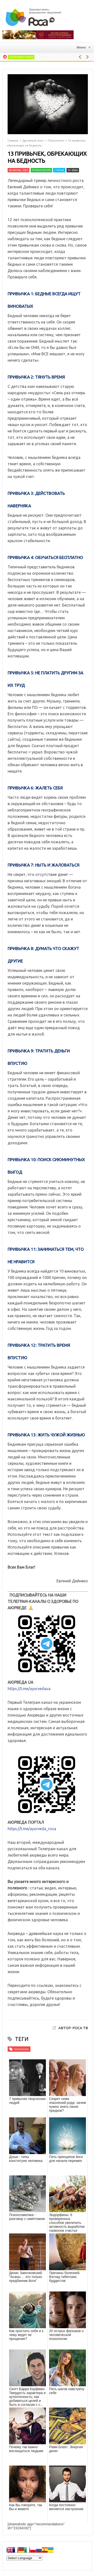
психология (21, 2049)
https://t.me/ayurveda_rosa (32, 1828)
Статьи (59, 170)
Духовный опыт (33, 140)
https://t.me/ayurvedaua (29, 1688)
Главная (13, 140)
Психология (56, 140)
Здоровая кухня (21, 57)
